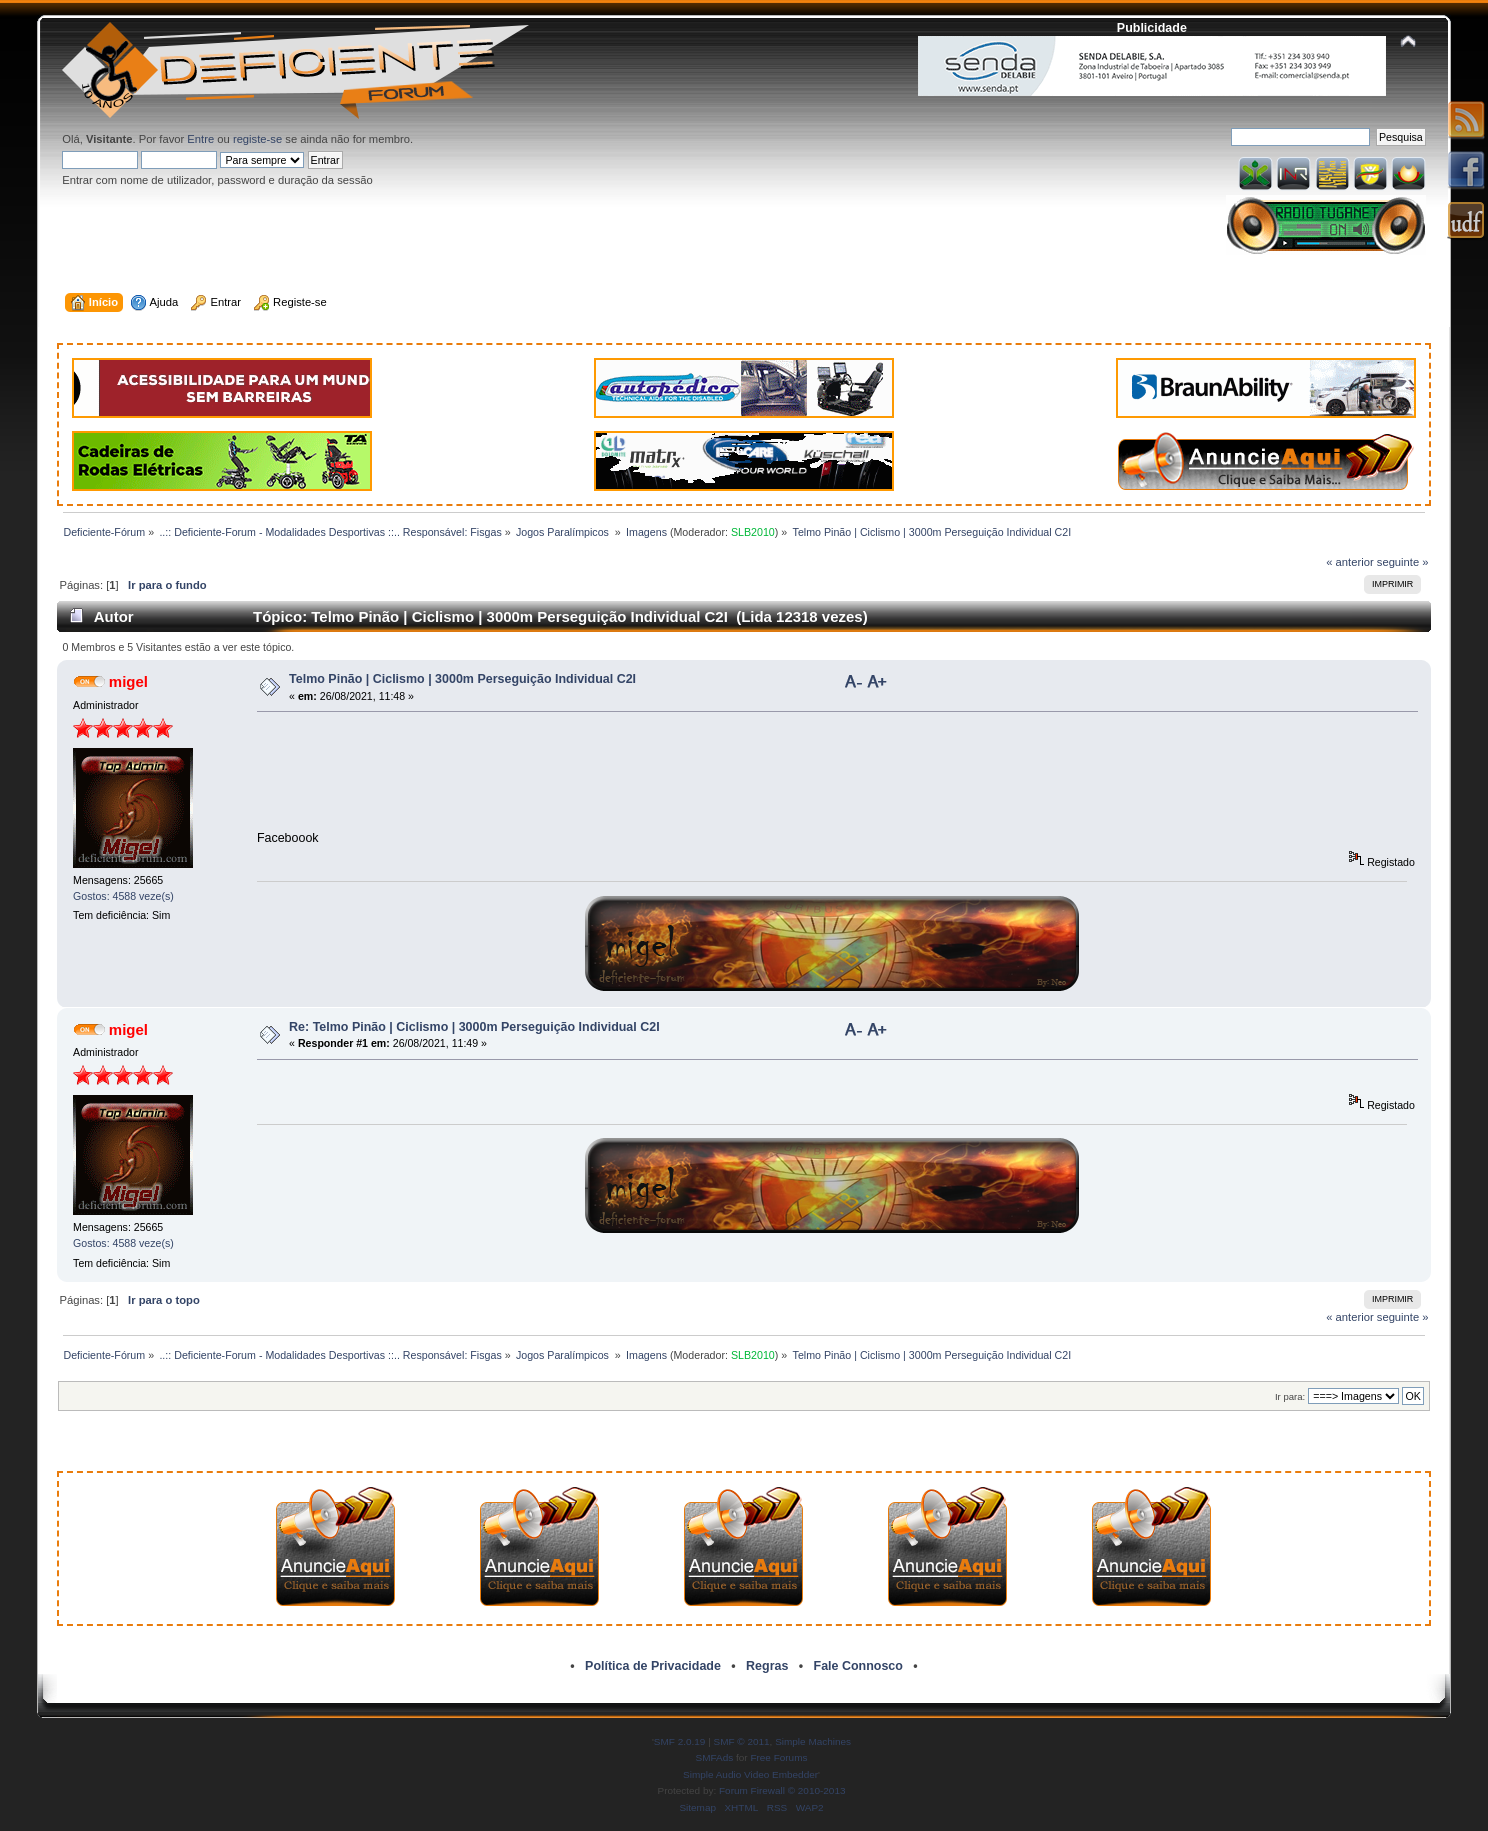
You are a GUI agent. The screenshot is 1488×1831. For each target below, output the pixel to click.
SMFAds (715, 1757)
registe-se (257, 139)
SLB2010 (753, 532)
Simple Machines (813, 1741)
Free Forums (778, 1757)
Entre (200, 139)
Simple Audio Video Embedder (750, 1774)
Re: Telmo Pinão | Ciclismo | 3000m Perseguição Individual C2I (474, 1027)
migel (128, 681)
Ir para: (1290, 1396)
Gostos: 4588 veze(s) (123, 896)
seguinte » (1403, 562)
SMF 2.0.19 (680, 1741)
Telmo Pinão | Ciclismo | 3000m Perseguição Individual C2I (462, 679)
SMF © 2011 (742, 1741)
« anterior (1349, 562)
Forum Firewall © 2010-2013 (782, 1790)
